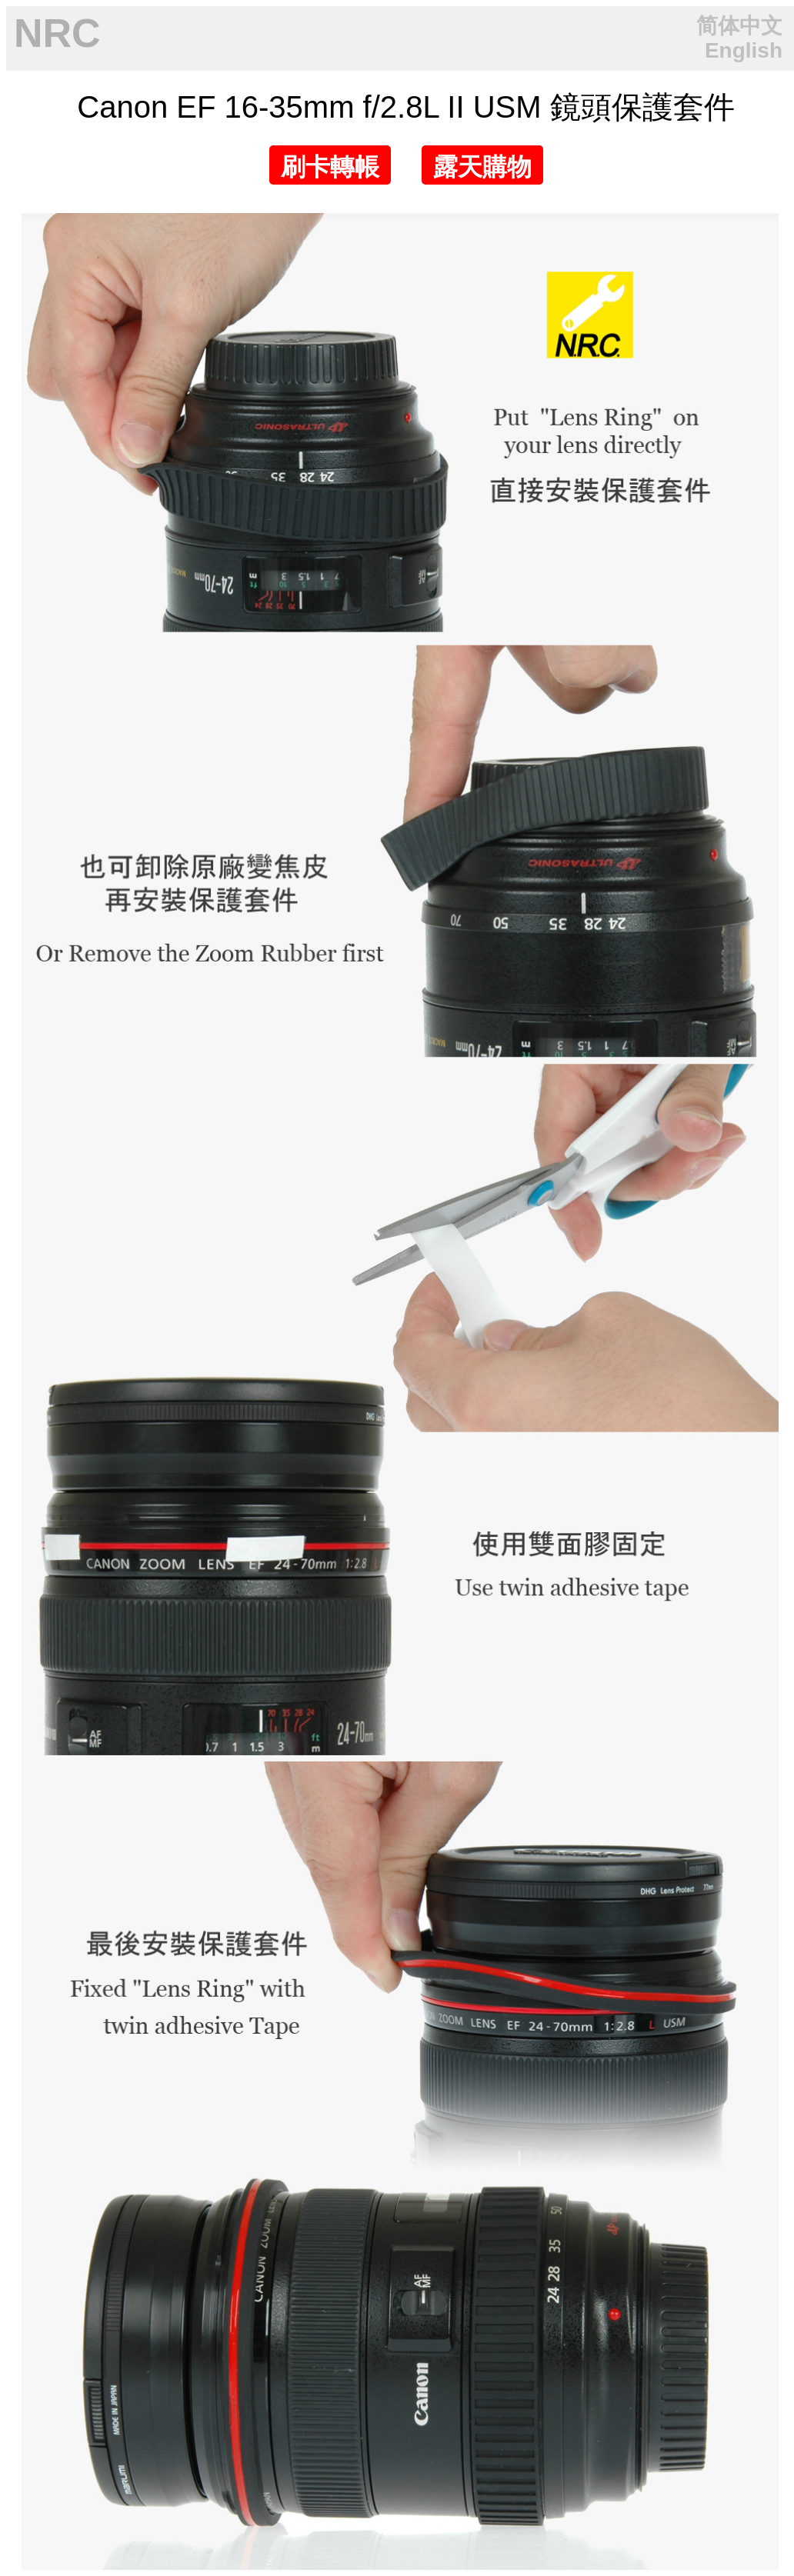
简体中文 (739, 26)
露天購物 (482, 167)
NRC (57, 33)
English (743, 50)
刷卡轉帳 (330, 167)
